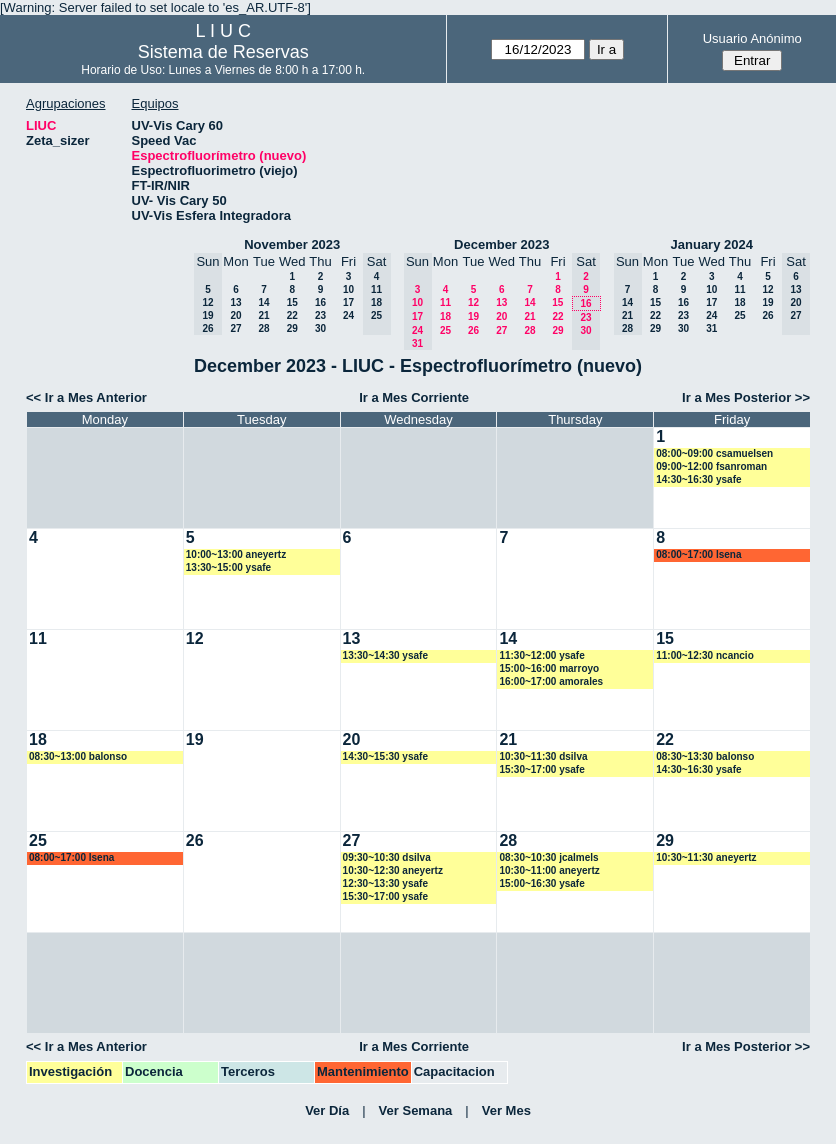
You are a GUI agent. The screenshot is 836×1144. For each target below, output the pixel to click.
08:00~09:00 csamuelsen (714, 453)
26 (473, 330)
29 (292, 328)
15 (292, 302)
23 (320, 315)
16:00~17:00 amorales (551, 681)
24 (348, 315)
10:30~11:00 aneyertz (549, 870)
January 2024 (712, 244)
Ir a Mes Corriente (414, 397)
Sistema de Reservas (223, 52)
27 (235, 328)
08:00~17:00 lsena (698, 554)
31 (711, 328)
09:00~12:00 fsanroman (711, 466)
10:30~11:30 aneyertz (706, 857)
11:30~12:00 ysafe (541, 655)
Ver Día (327, 1110)
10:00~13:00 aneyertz (236, 554)
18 (445, 316)
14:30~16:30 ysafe (698, 479)
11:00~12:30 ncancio (705, 655)
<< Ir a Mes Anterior (86, 397)
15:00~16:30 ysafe (541, 883)
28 (263, 328)
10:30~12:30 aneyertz (393, 870)
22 (292, 315)
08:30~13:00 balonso (78, 756)
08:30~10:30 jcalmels (548, 857)
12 (473, 302)
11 (445, 302)
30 (320, 328)
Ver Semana (416, 1110)
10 (348, 289)
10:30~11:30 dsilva (543, 756)
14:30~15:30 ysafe (385, 756)
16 (320, 302)
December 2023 (501, 244)
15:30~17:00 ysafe (541, 769)
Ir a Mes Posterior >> (746, 397)
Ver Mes (506, 1110)
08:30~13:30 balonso (705, 756)
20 (235, 315)
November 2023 (292, 244)
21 (263, 315)
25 (445, 330)
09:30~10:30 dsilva (387, 857)
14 (263, 302)
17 (348, 302)
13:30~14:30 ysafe (385, 655)
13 (235, 302)
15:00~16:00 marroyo (549, 668)
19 (473, 316)
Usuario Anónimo (752, 38)
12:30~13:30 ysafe (385, 883)
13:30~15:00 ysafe (228, 567)
